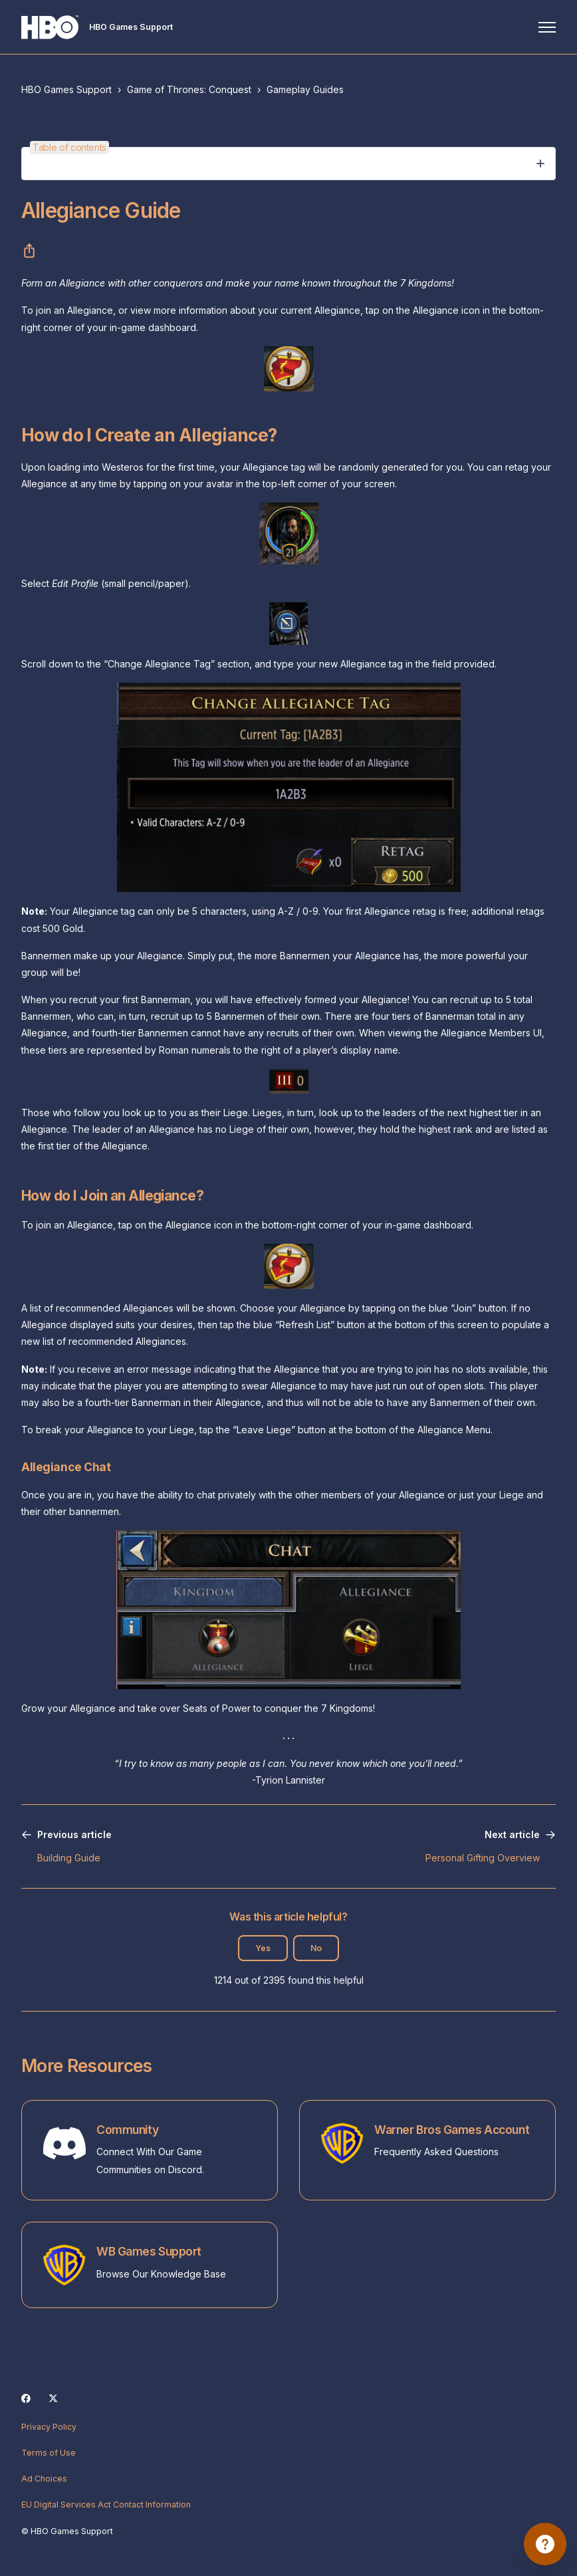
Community (127, 2130)
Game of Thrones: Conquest (189, 89)
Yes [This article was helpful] (263, 1948)
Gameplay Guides (305, 89)
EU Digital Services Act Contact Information (106, 2505)
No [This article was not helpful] (316, 1948)
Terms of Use (48, 2453)
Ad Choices (44, 2479)
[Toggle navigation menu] (547, 27)
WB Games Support (148, 2251)
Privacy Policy (48, 2427)
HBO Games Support (66, 89)
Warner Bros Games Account (451, 2130)
